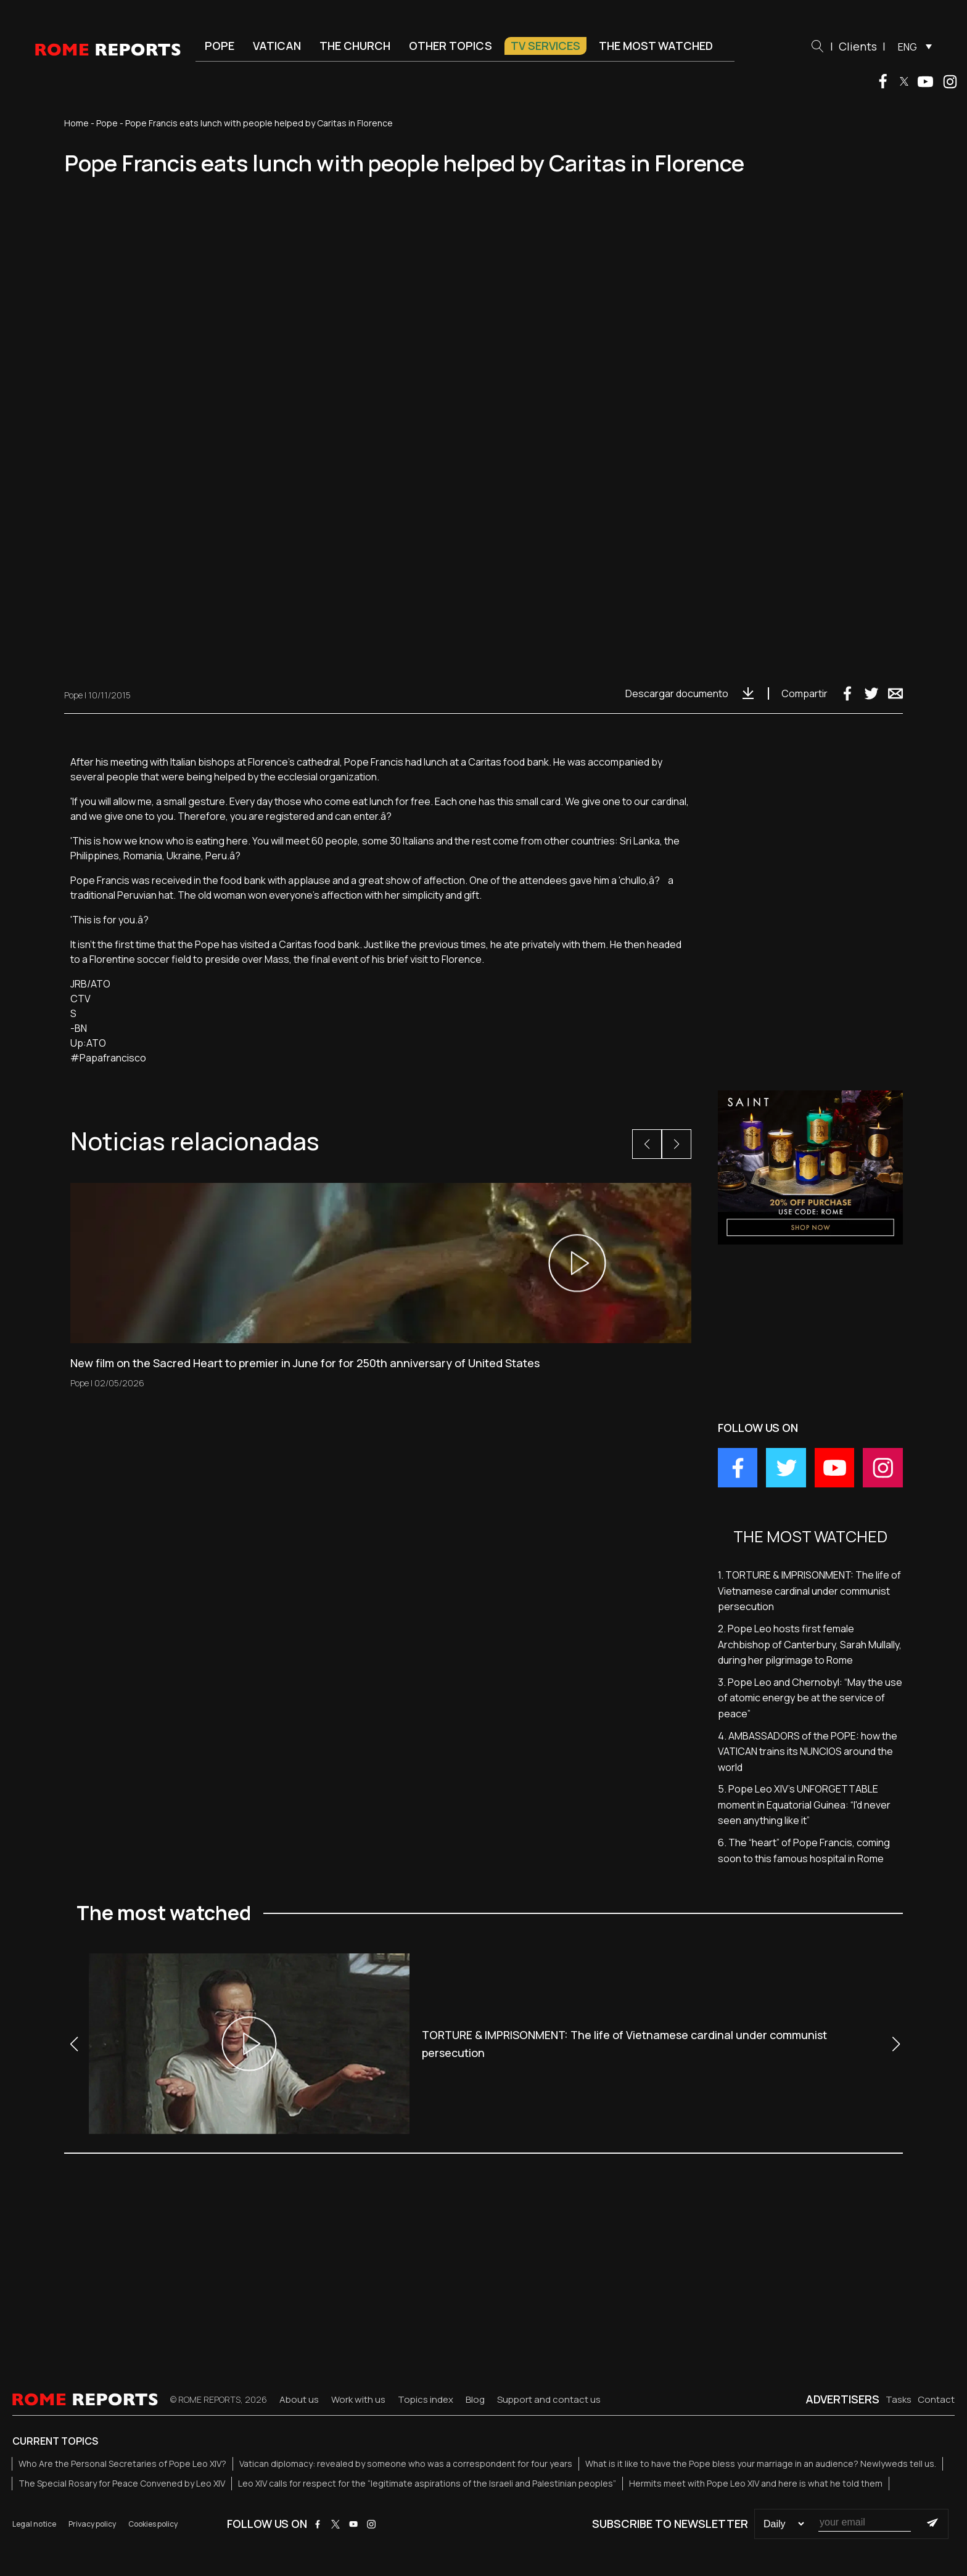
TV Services (545, 45)
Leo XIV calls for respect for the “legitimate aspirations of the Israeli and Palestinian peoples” (427, 2483)
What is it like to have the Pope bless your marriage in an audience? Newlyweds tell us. (760, 2463)
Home (76, 123)
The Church (354, 45)
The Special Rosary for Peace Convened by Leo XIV (122, 2483)
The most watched (656, 45)
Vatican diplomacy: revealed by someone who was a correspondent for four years (405, 2463)
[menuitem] (912, 46)
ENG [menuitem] (907, 47)
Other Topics (450, 45)
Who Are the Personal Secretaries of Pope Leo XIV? (122, 2463)
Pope (219, 45)
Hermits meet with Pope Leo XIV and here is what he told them (756, 2483)
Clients (858, 46)
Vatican (277, 45)
